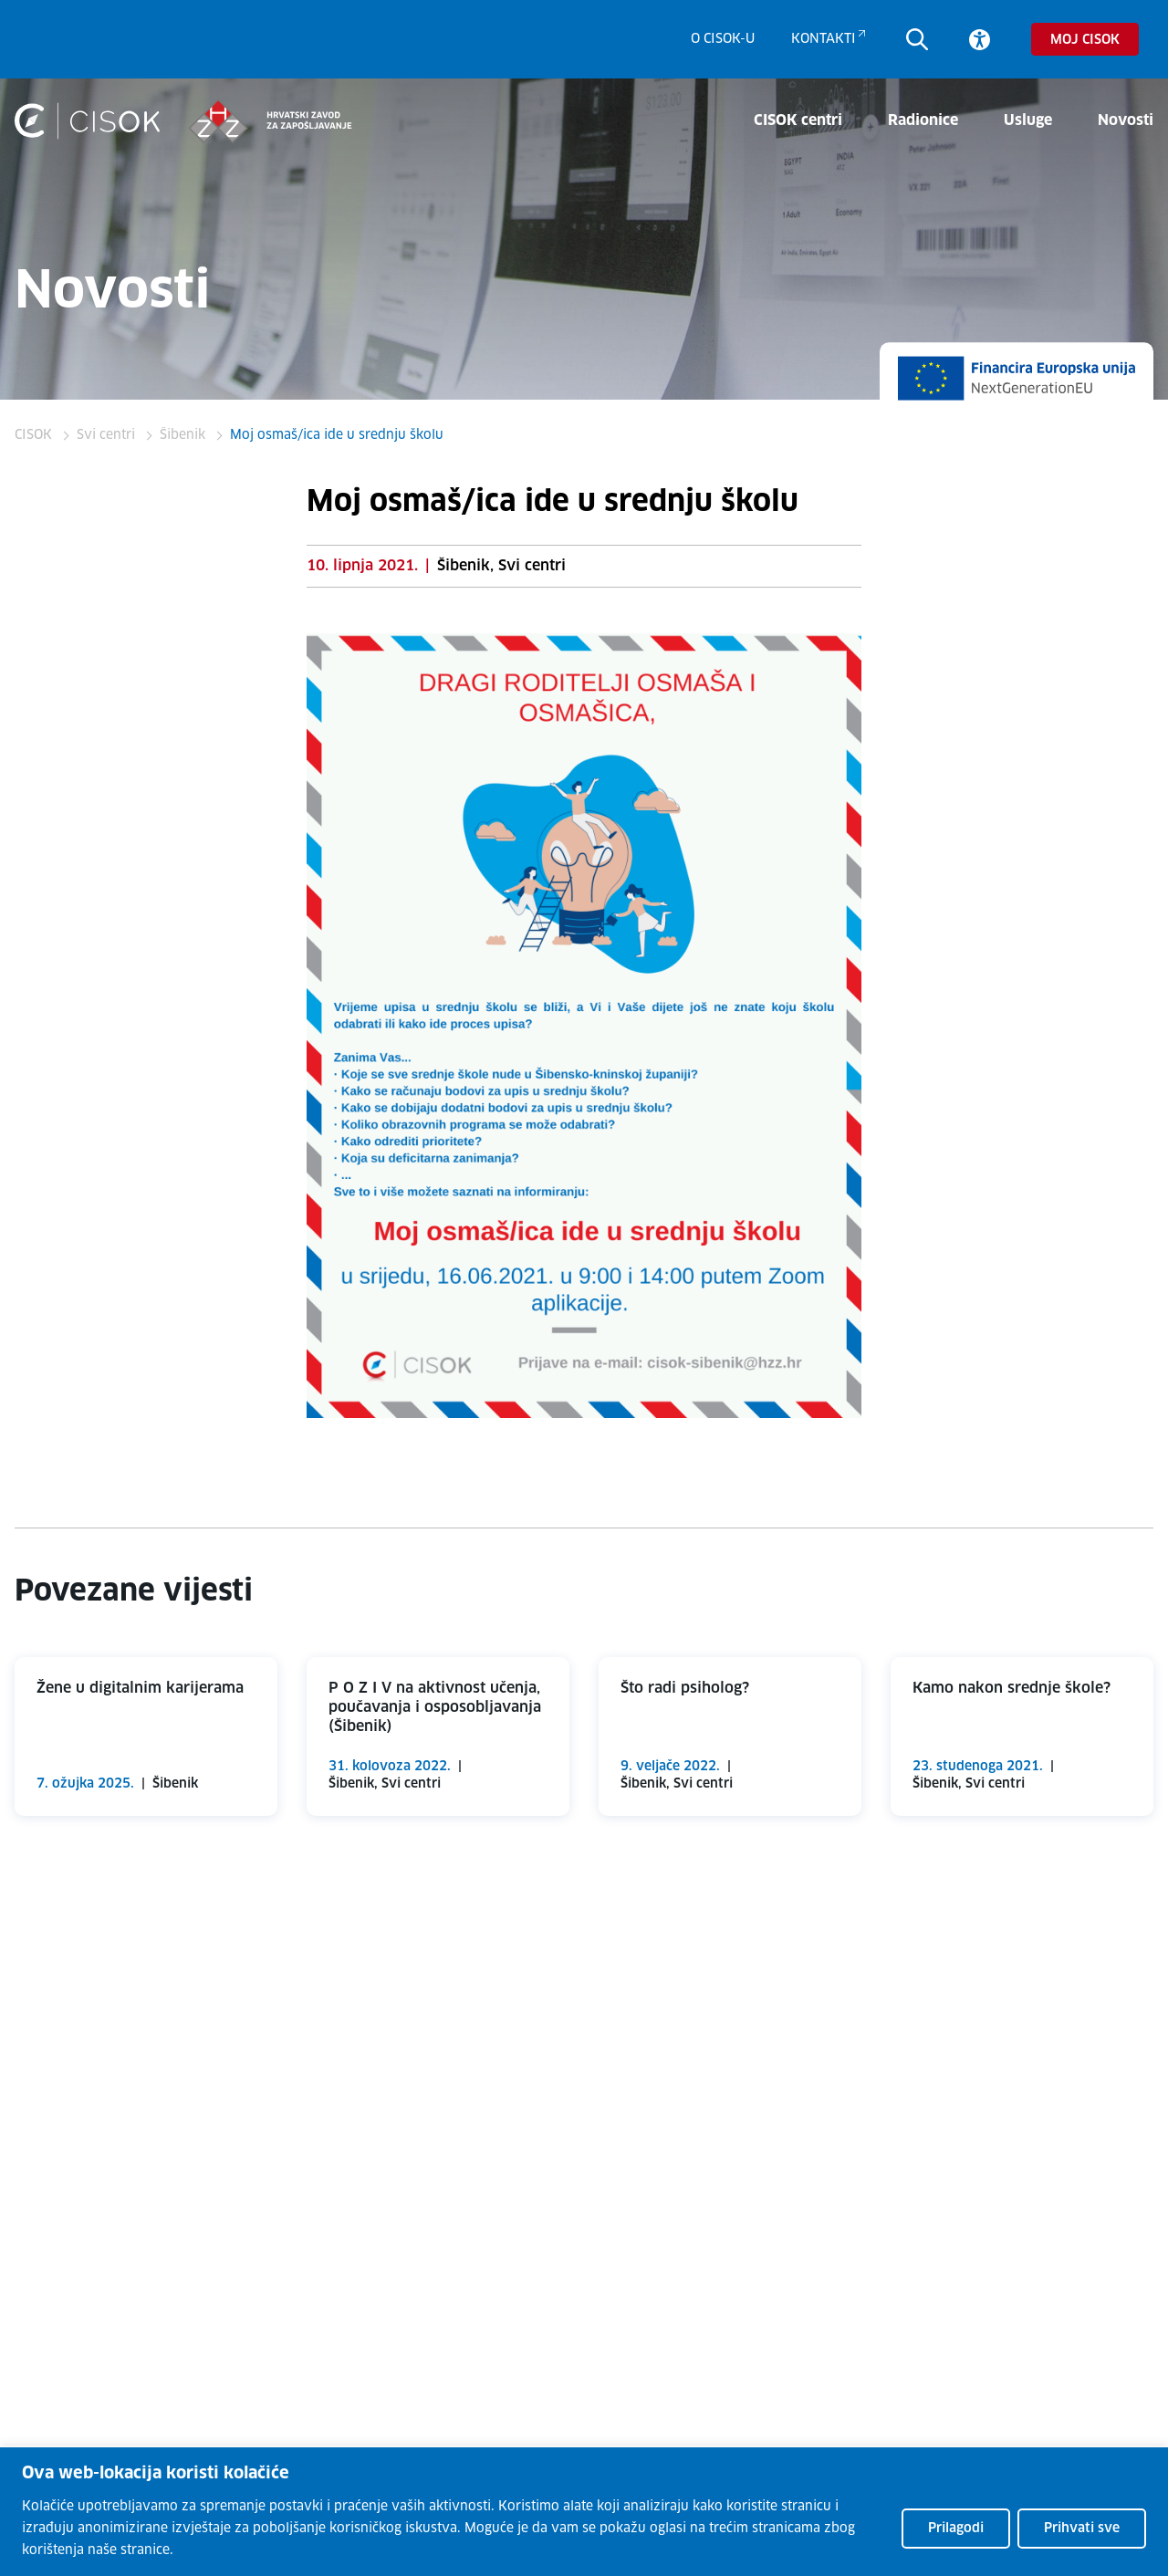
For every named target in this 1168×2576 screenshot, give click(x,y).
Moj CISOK (1085, 40)
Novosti (1125, 120)
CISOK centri (798, 120)
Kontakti (823, 39)
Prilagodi (956, 2528)
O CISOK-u (723, 39)
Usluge (1028, 120)
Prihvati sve (1082, 2528)
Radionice (923, 120)
